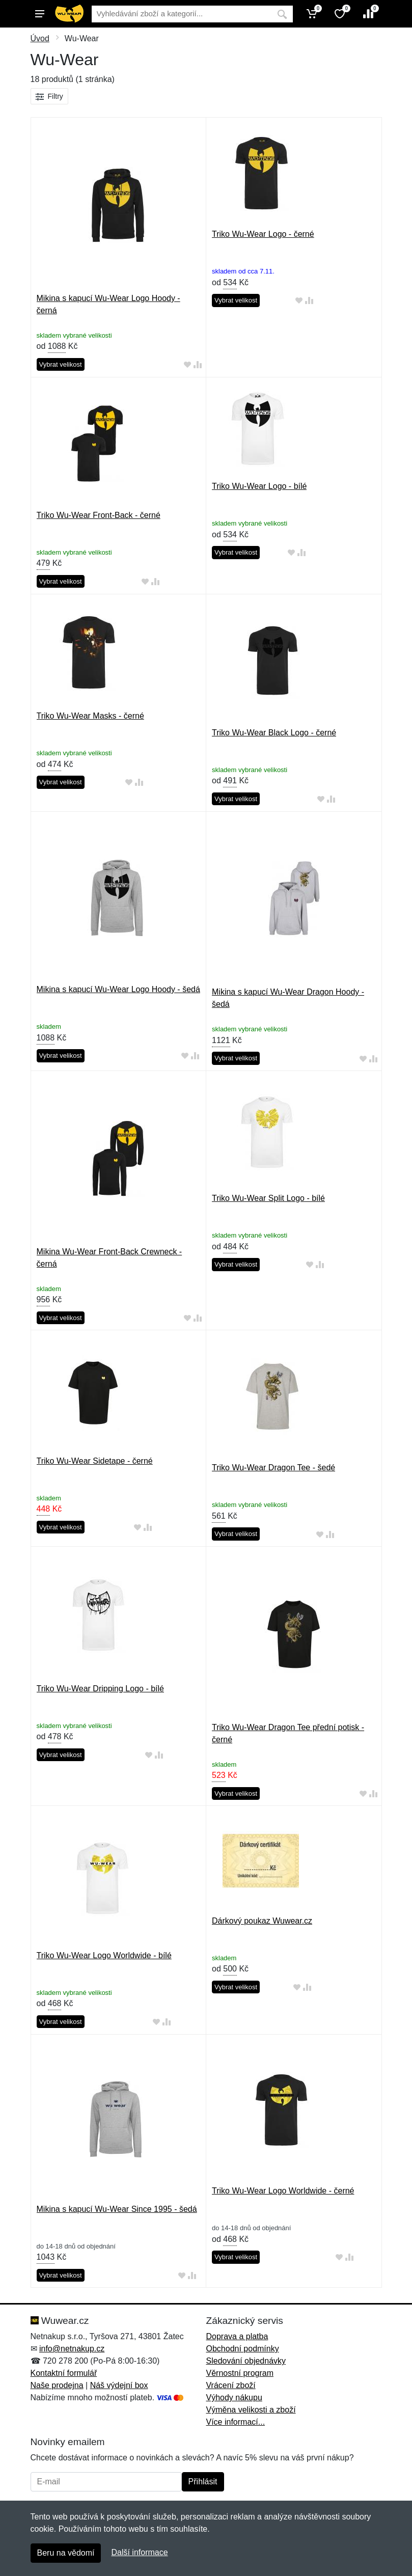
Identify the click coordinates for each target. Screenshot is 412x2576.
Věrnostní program (240, 2373)
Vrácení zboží (231, 2385)
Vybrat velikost (60, 364)
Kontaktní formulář (64, 2373)
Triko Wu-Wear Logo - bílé (259, 486)
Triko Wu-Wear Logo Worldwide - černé (283, 2190)
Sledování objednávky (246, 2360)
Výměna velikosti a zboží (251, 2409)
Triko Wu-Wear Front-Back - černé (98, 515)
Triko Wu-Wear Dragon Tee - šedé (273, 1467)
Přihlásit (202, 2481)
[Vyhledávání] (181, 14)
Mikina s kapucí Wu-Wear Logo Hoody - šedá (118, 989)
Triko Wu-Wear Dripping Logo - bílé (100, 1688)
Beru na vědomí (66, 2552)
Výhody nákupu (234, 2397)
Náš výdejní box (119, 2385)
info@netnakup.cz (71, 2348)
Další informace (139, 2552)
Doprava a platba (237, 2336)
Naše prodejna (57, 2385)
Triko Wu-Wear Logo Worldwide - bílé (104, 1955)
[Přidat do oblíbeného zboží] (187, 365)
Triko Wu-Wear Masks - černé (90, 715)
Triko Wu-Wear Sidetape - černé (95, 1461)
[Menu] (40, 14)
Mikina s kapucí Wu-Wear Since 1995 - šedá (117, 2209)
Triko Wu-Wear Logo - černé (263, 234)
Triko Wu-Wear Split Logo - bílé (268, 1198)
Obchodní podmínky (242, 2348)
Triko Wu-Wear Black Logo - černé (274, 732)
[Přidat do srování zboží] (198, 365)
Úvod (40, 38)
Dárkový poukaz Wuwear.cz (262, 1920)
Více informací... (235, 2422)
